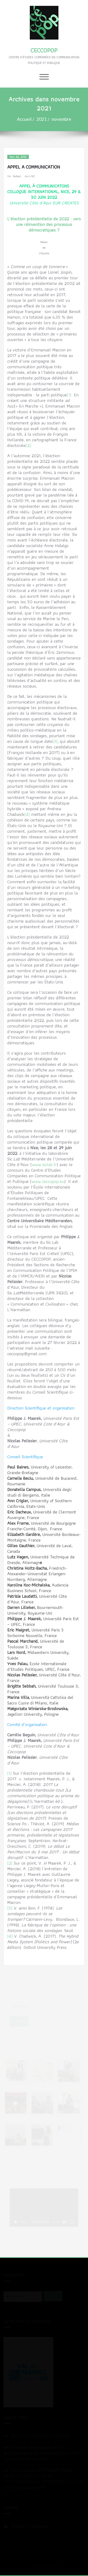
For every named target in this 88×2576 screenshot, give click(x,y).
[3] (54, 741)
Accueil (24, 119)
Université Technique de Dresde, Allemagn (41, 1559)
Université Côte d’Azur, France (44, 1677)
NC (33, 176)
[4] (27, 814)
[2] (28, 445)
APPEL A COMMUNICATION (33, 167)
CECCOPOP (44, 50)
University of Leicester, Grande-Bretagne (40, 1469)
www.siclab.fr (44, 1164)
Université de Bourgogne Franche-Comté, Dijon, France (41, 1526)
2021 (41, 119)
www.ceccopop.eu (48, 1181)
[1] (69, 394)
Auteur (17, 176)
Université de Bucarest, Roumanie (42, 1481)
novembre (61, 119)
